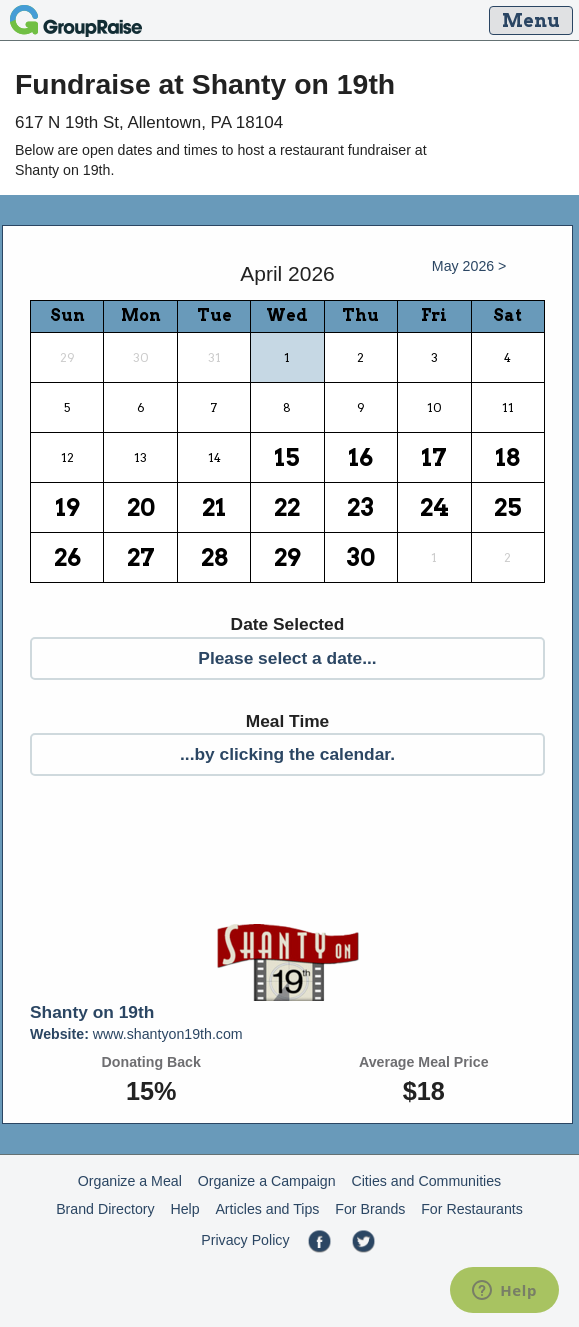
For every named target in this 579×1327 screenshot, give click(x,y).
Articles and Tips (267, 1209)
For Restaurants (472, 1209)
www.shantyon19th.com (136, 1034)
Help (184, 1209)
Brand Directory (105, 1209)
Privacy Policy (245, 1240)
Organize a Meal (130, 1181)
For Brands (370, 1209)
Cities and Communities (426, 1181)
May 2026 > (469, 266)
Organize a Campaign (267, 1181)
